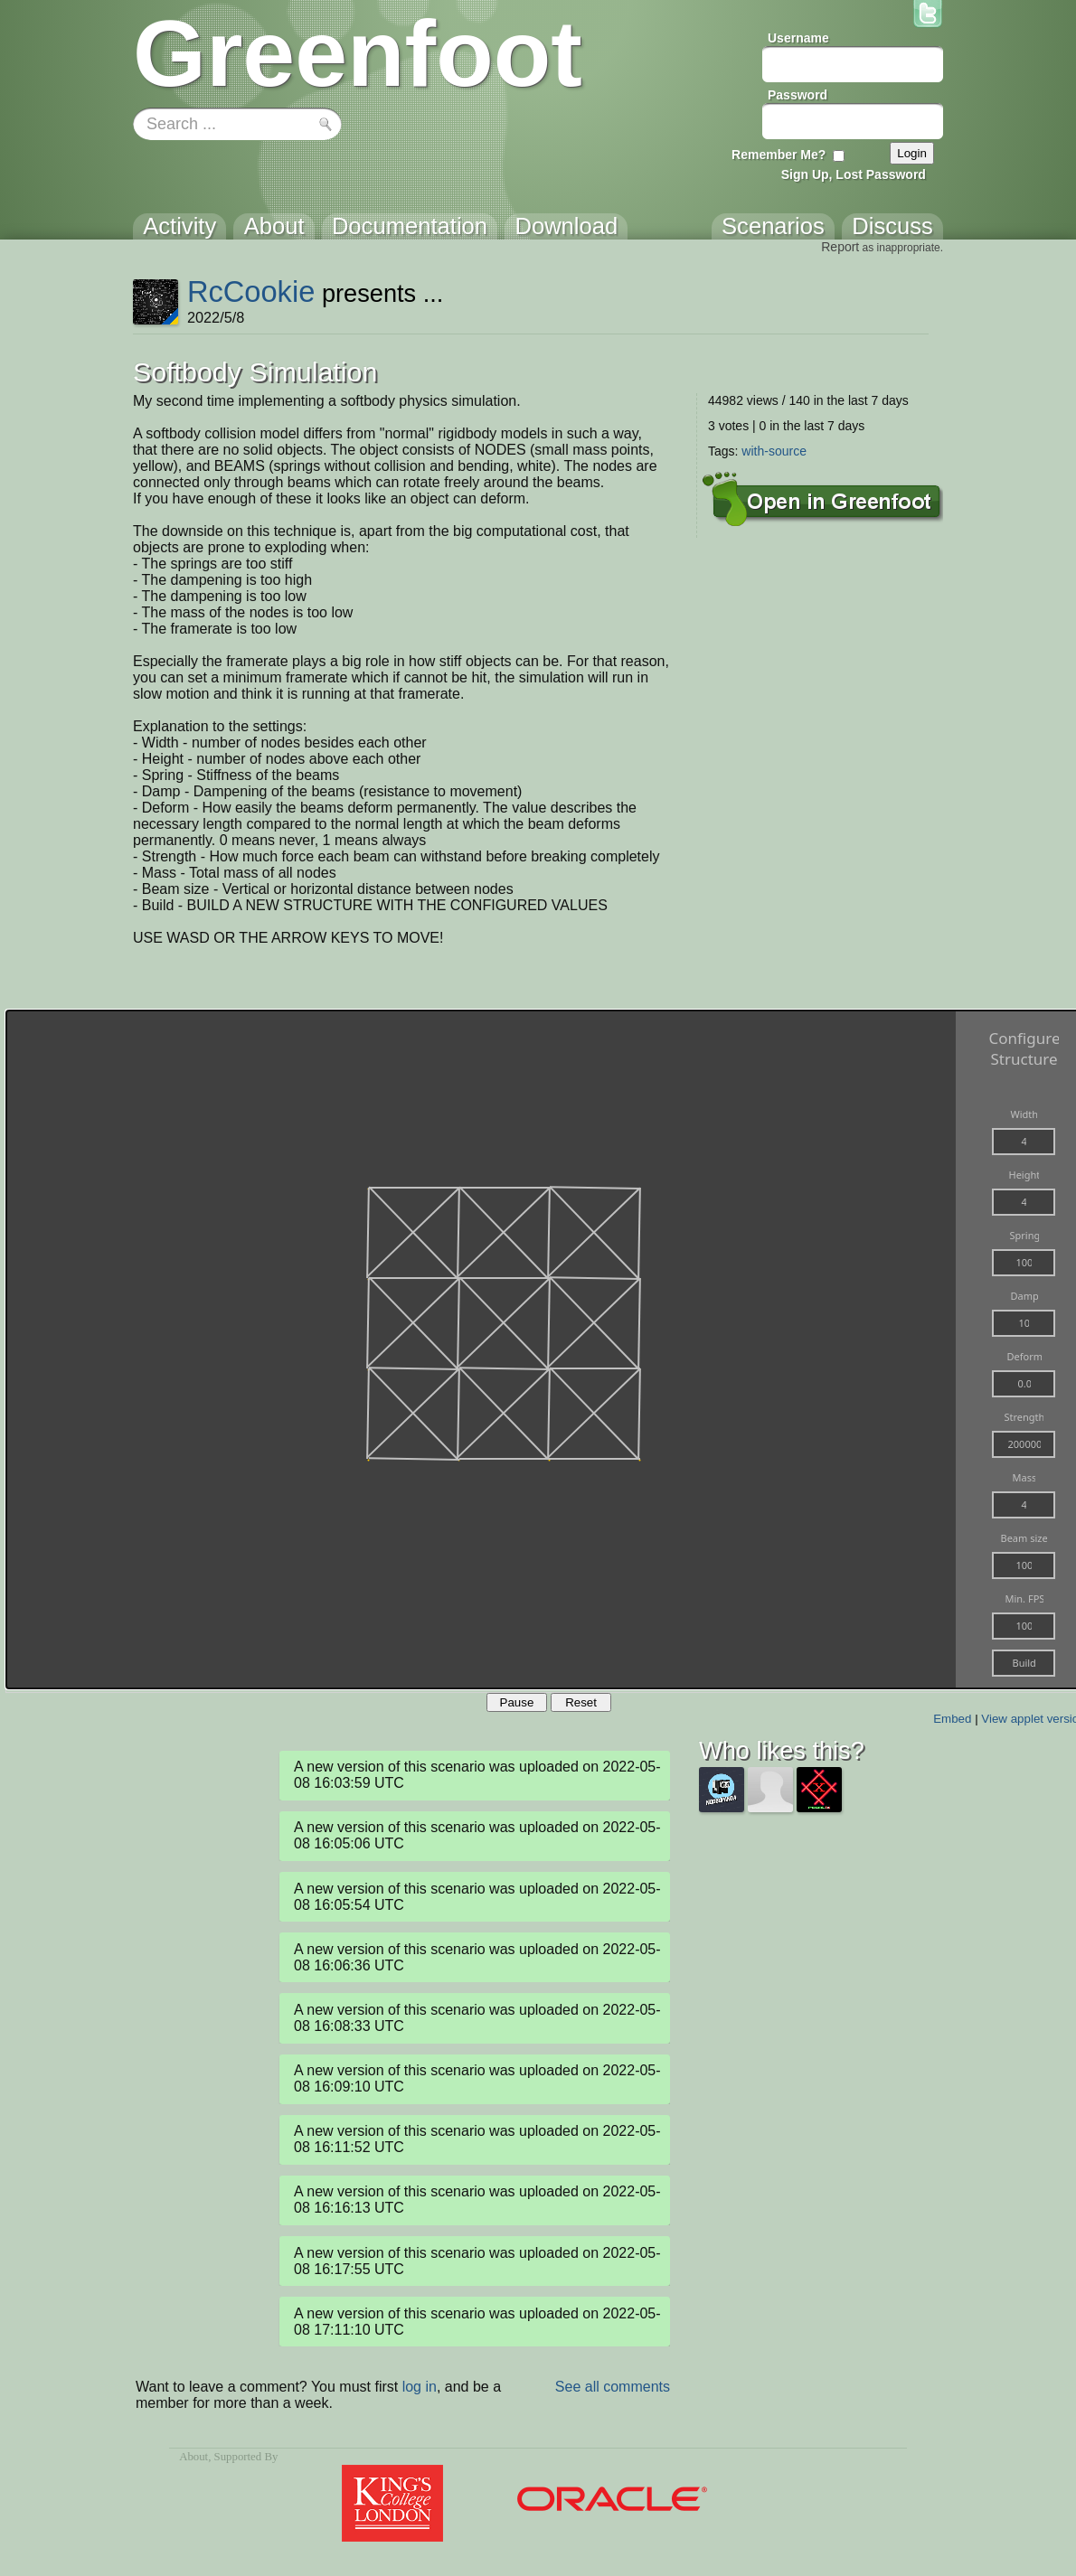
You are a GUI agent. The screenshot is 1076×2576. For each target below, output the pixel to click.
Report (840, 247)
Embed (952, 1718)
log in (419, 2386)
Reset (581, 1702)
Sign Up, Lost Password (853, 174)
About (193, 2456)
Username (798, 38)
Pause (517, 1702)
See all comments (612, 2386)
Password (797, 95)
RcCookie (251, 291)
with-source (774, 451)
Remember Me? (778, 154)
